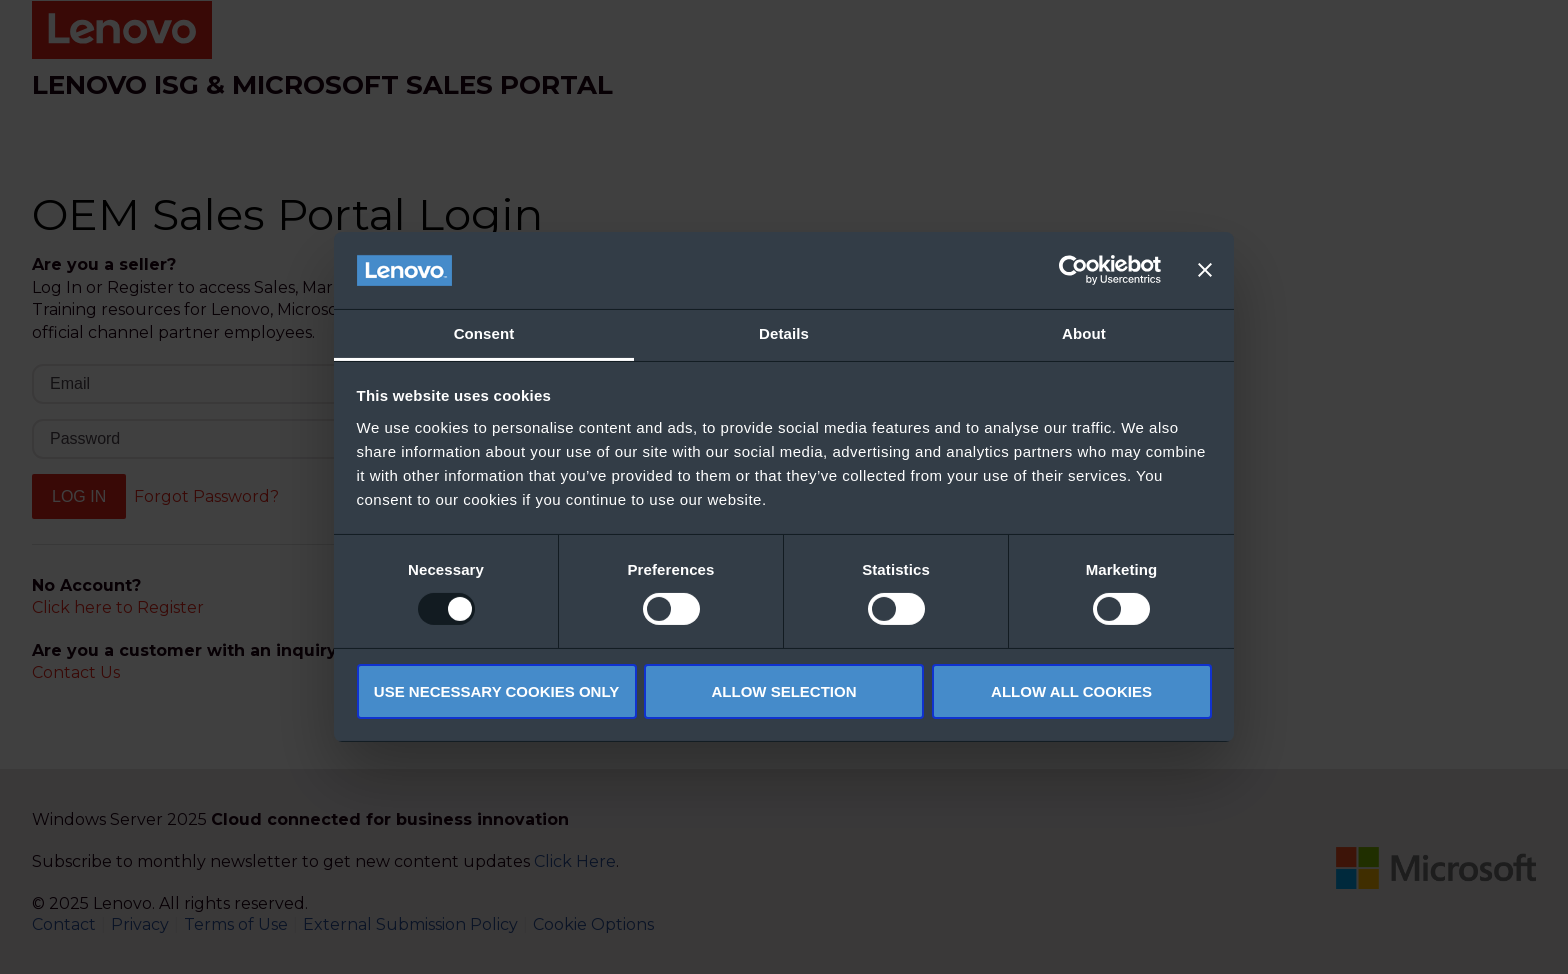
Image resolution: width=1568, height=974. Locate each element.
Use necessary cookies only (496, 691)
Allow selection (784, 691)
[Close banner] (1205, 270)
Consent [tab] (484, 333)
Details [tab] (784, 333)
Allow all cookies (1071, 691)
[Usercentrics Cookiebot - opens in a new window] (1073, 270)
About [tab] (1084, 333)
